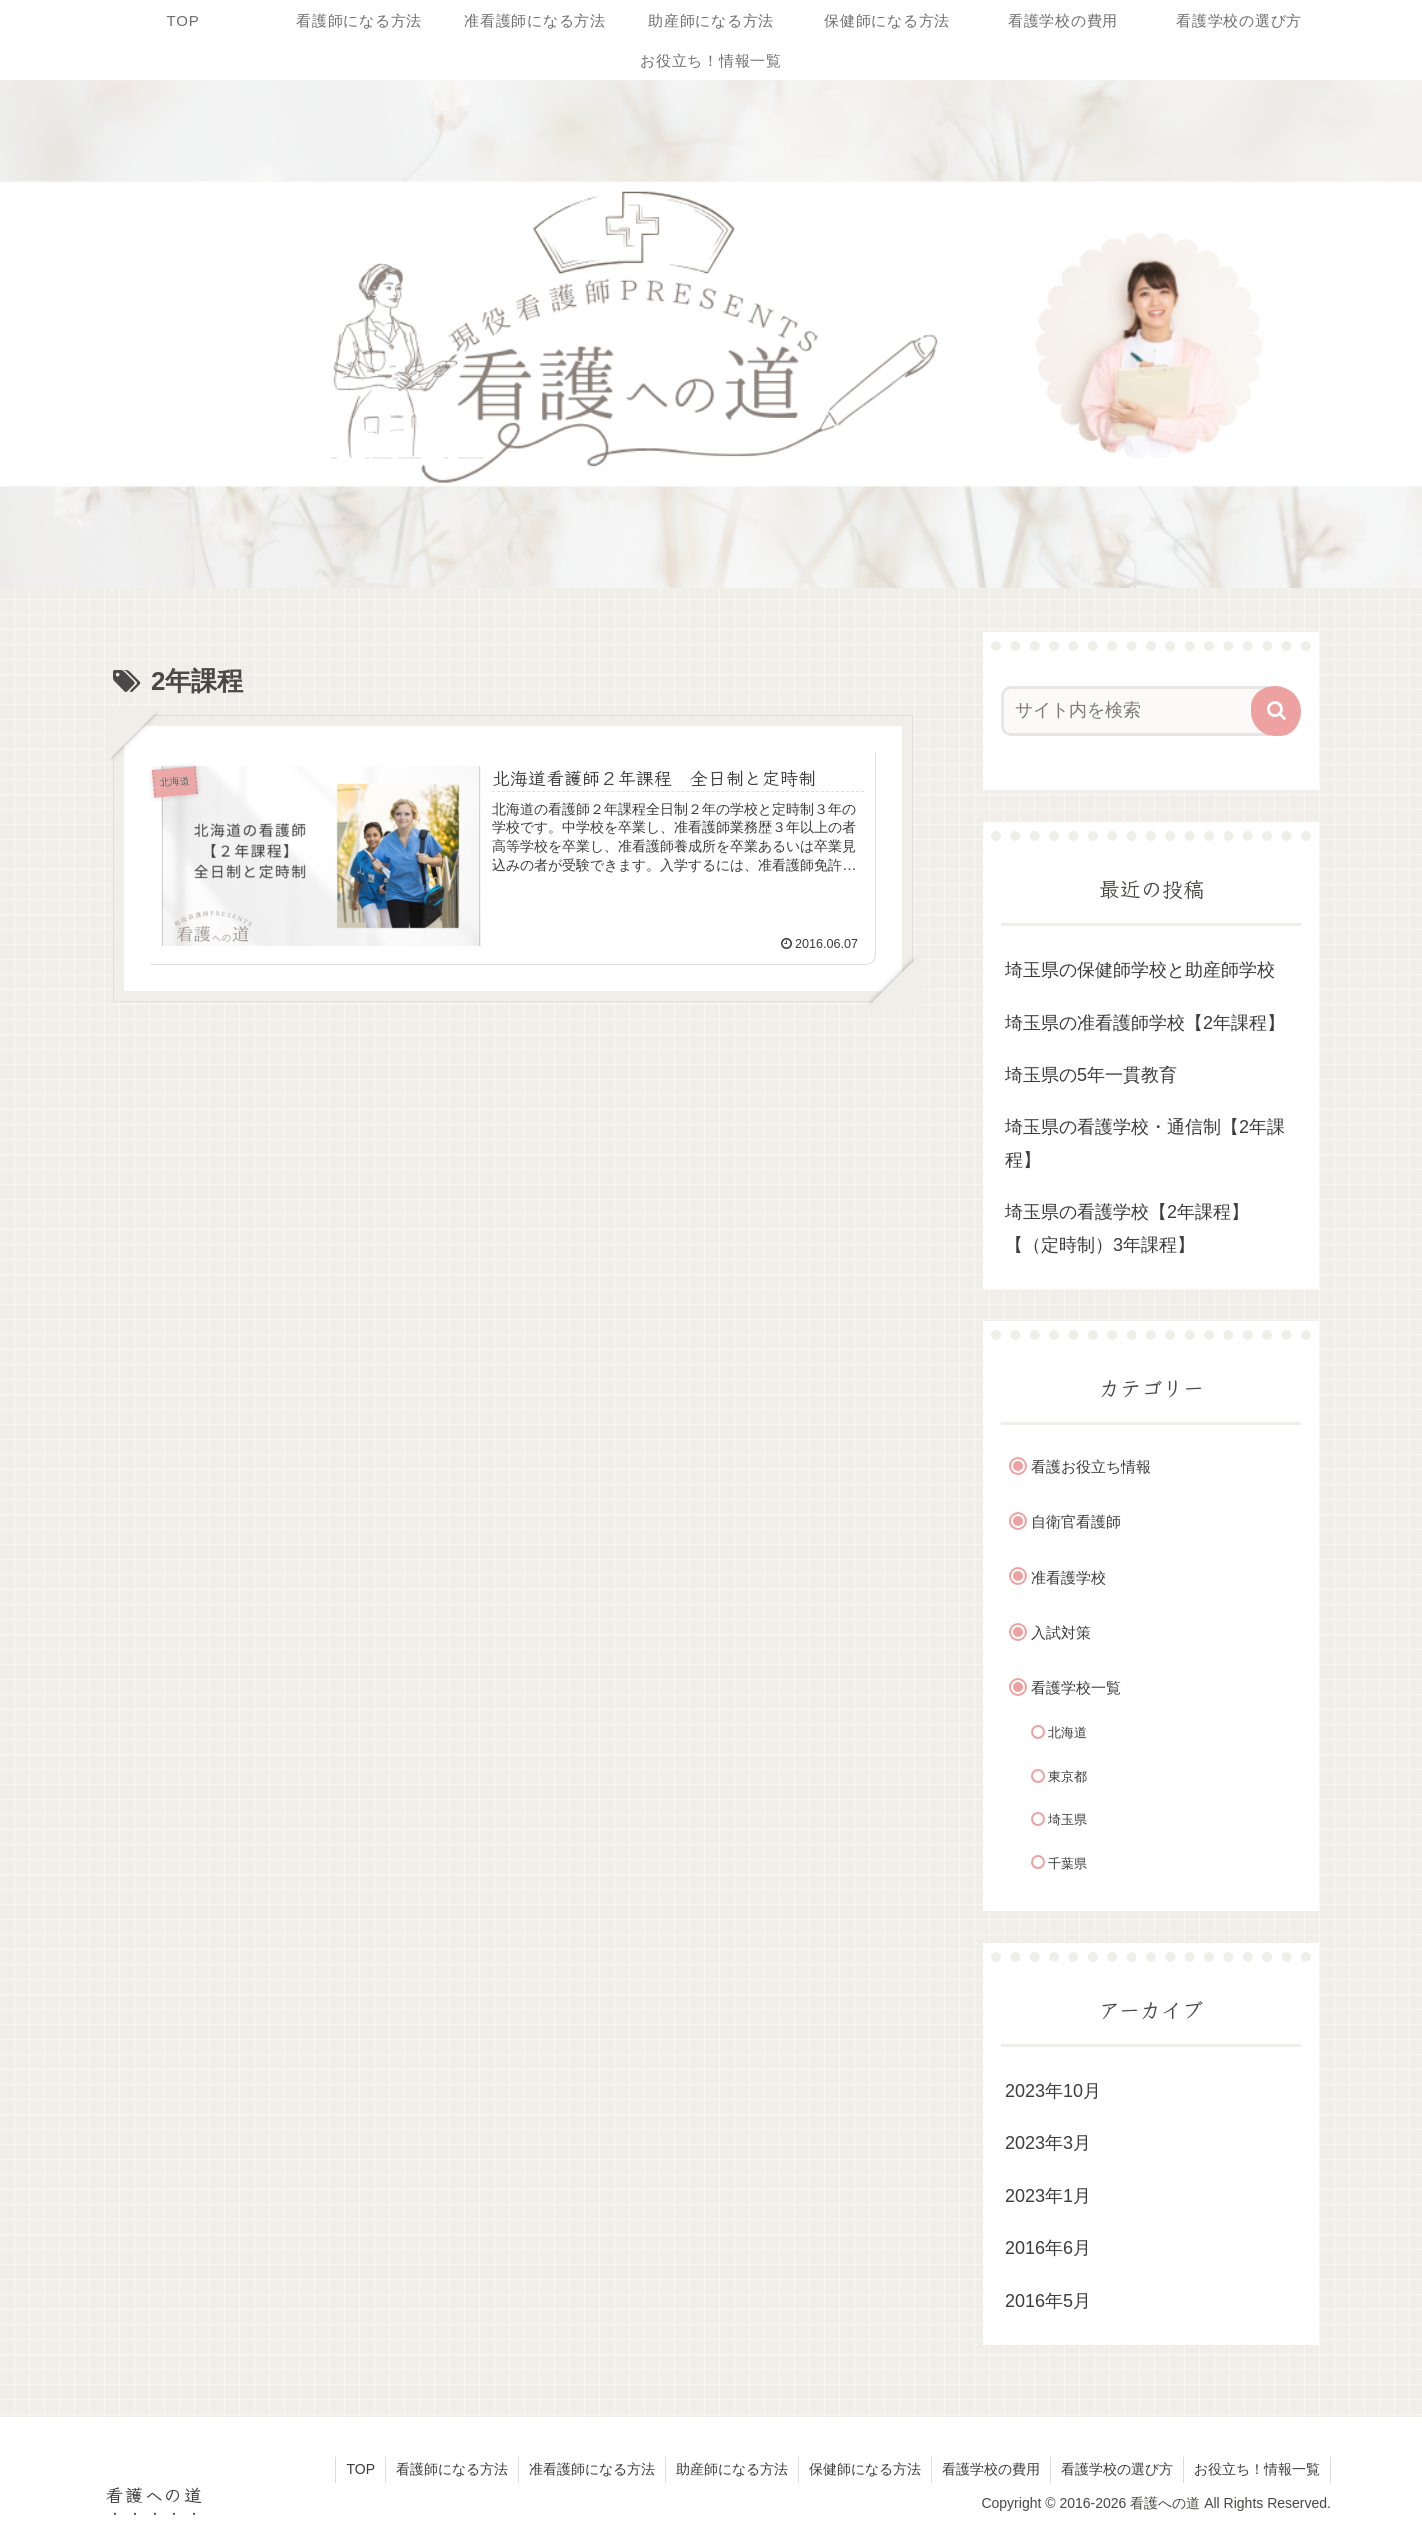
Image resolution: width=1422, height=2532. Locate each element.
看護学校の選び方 (1117, 2469)
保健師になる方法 (865, 2469)
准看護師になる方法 (592, 2469)
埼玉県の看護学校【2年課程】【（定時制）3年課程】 (1127, 1228)
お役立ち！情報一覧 (1257, 2469)
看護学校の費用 (991, 2469)
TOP (360, 2469)
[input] (1139, 711)
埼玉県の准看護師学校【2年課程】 (1145, 1023)
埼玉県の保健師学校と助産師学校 (1140, 970)
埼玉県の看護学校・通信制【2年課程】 (1145, 1143)
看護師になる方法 (452, 2469)
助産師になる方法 (732, 2469)
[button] (1276, 711)
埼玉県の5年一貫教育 (1091, 1075)
